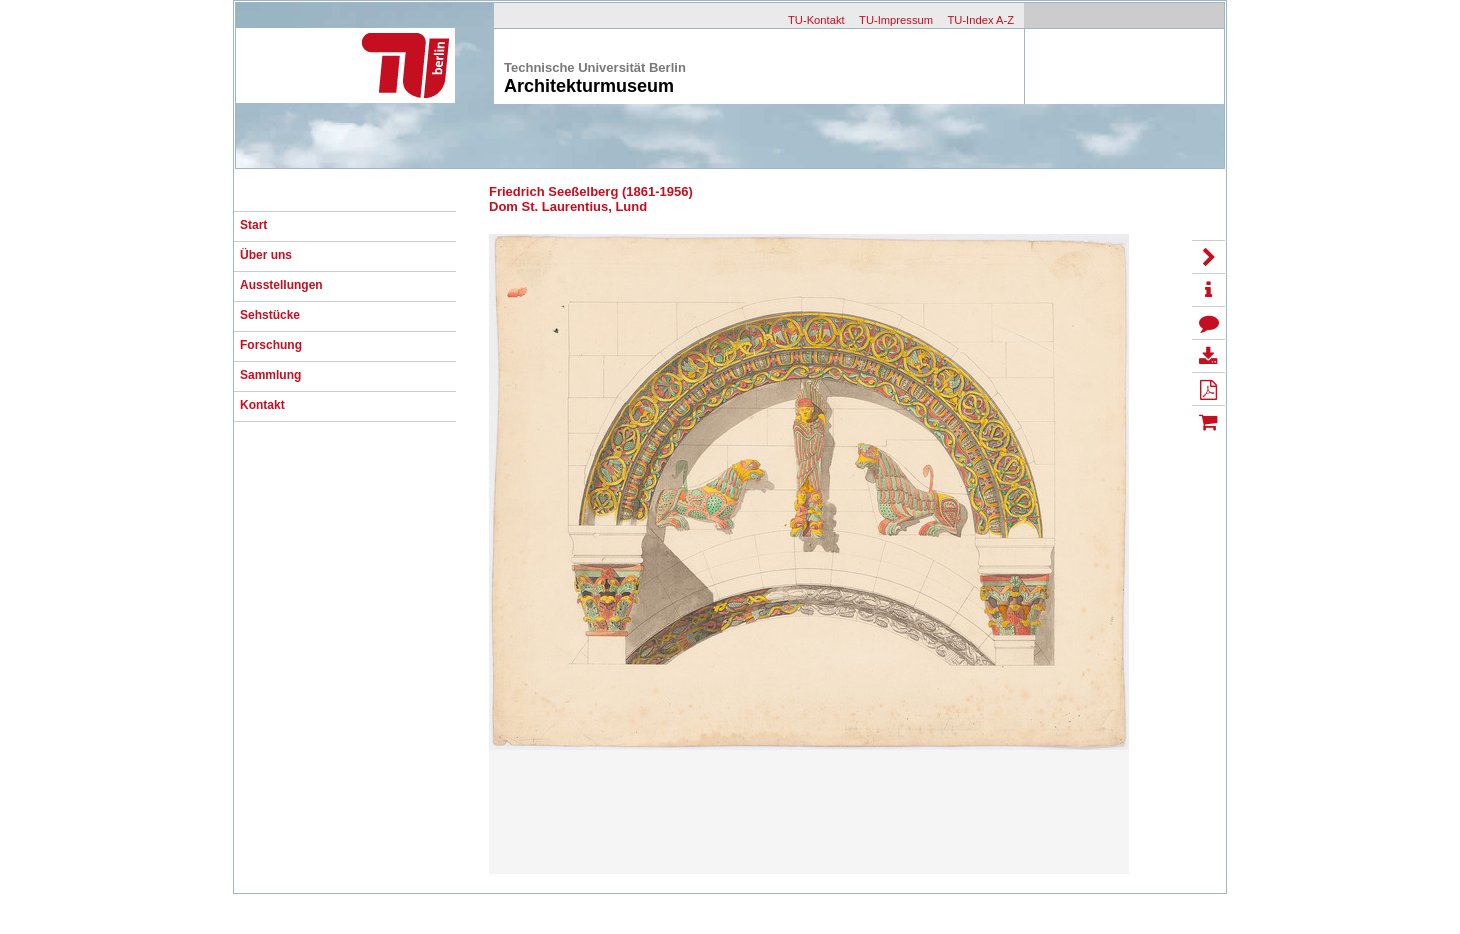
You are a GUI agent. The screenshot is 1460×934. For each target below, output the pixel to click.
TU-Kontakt (816, 20)
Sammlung (270, 375)
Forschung (271, 345)
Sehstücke (270, 315)
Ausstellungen (281, 285)
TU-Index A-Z (980, 20)
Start (253, 225)
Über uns (266, 255)
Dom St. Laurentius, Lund (568, 206)
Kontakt (262, 405)
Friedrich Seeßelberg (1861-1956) (591, 191)
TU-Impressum (896, 20)
